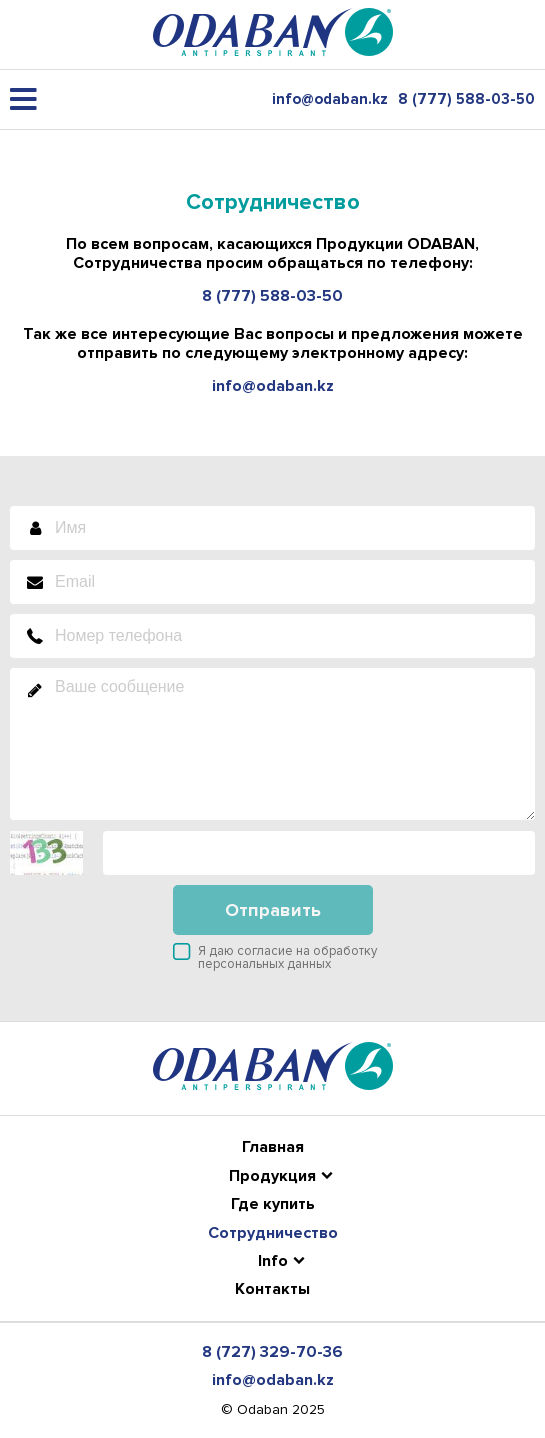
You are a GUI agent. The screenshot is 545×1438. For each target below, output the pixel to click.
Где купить (273, 1204)
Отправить (273, 910)
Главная (273, 1147)
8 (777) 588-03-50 (466, 99)
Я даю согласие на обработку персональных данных (287, 957)
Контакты (272, 1289)
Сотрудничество (273, 1233)
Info (273, 1261)
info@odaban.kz (330, 99)
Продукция (272, 1176)
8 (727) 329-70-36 (272, 1352)
